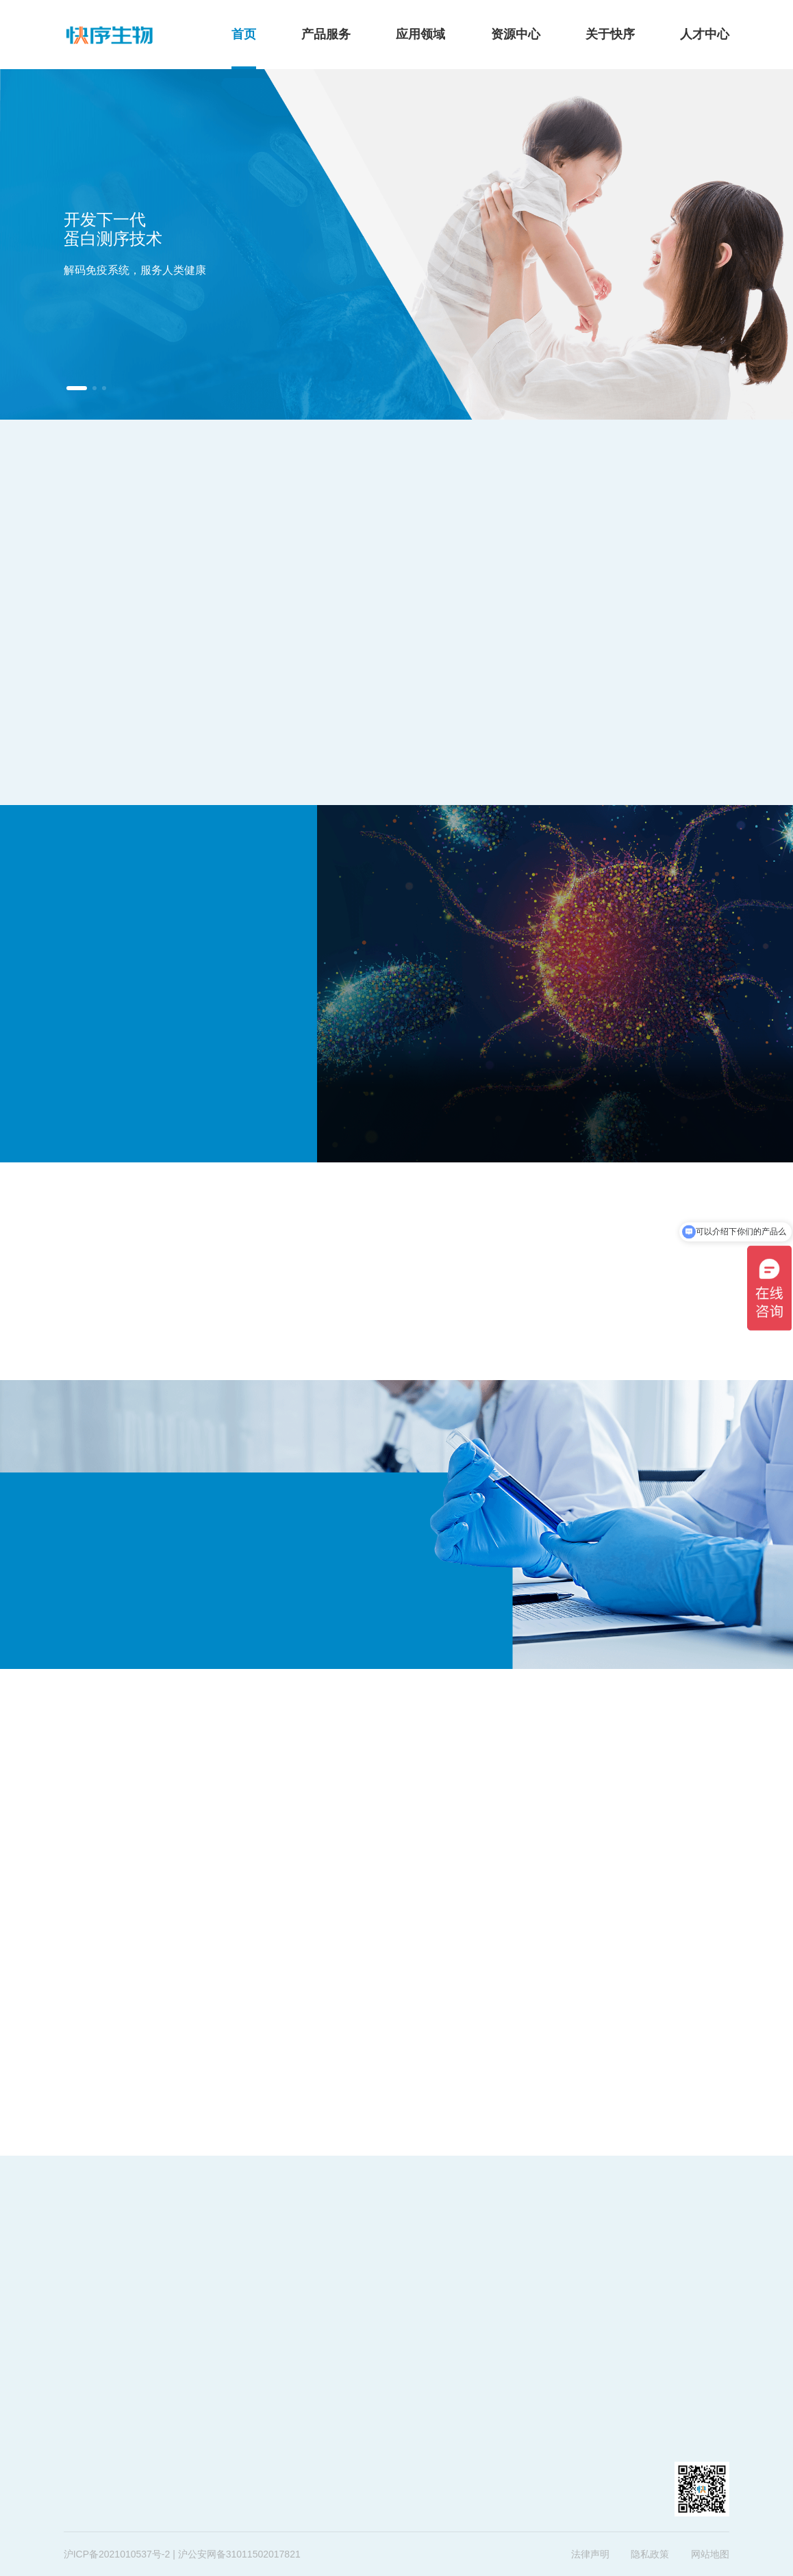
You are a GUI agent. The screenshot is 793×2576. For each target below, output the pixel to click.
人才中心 (704, 34)
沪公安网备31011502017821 (239, 2554)
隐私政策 (650, 2554)
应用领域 (420, 34)
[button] (76, 388)
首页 (243, 34)
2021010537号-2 (134, 2554)
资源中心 (515, 34)
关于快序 (610, 34)
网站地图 (710, 2554)
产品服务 (326, 34)
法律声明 (590, 2554)
